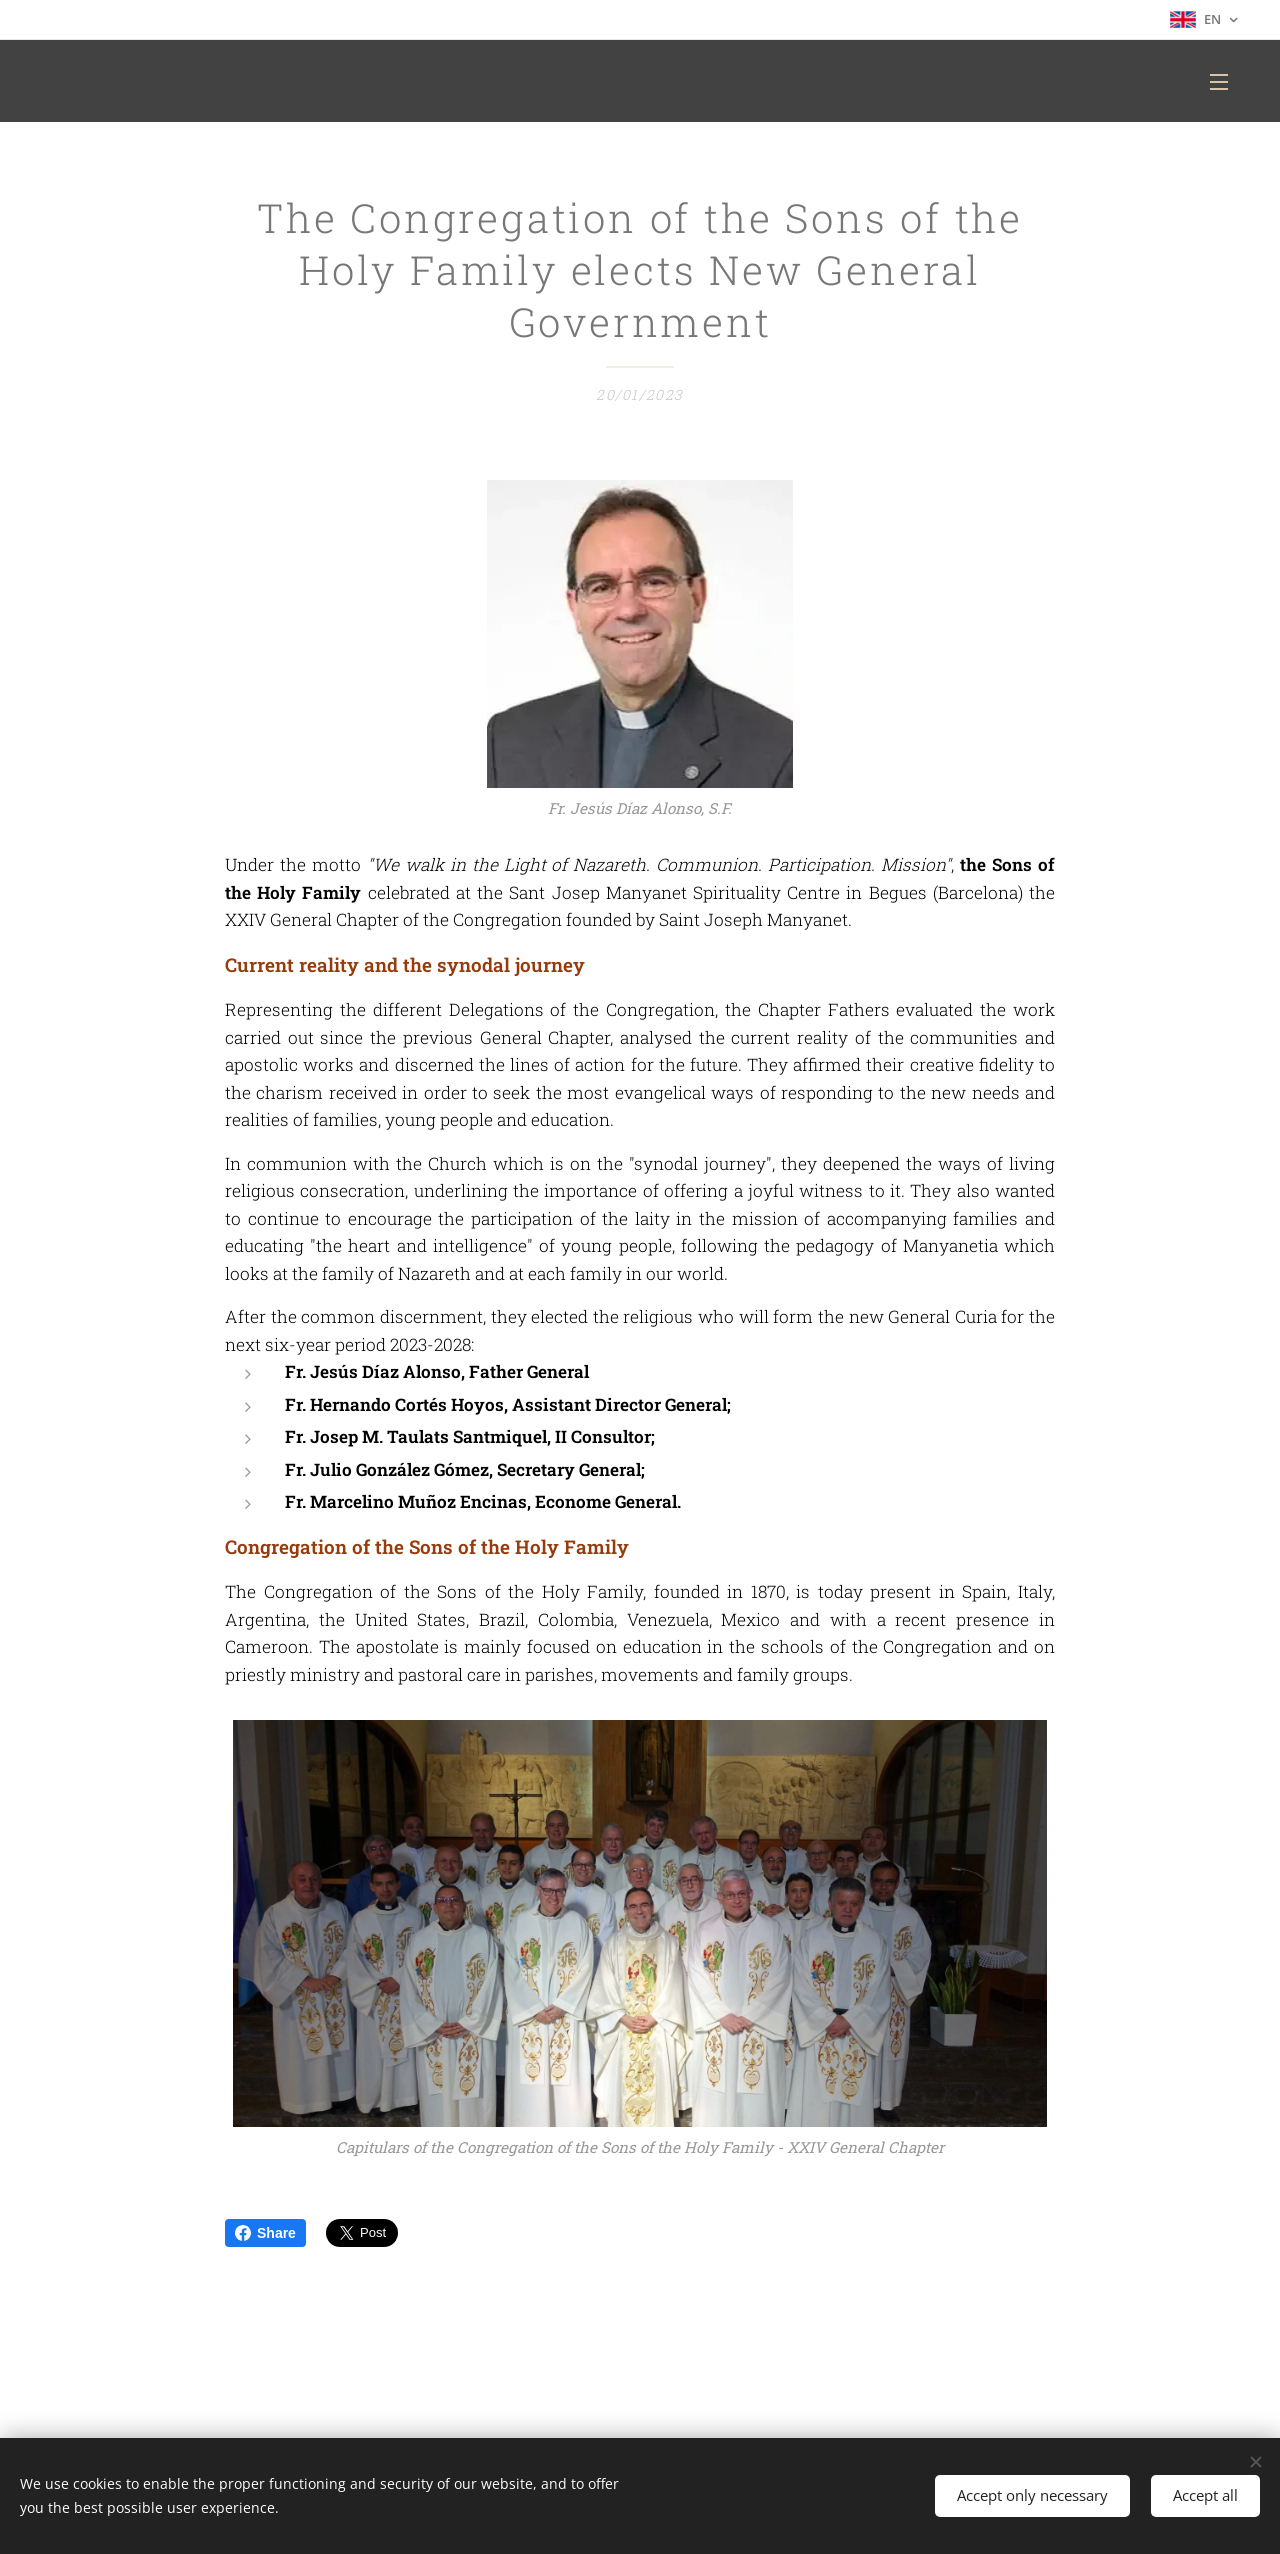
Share (265, 2233)
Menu (1219, 82)
